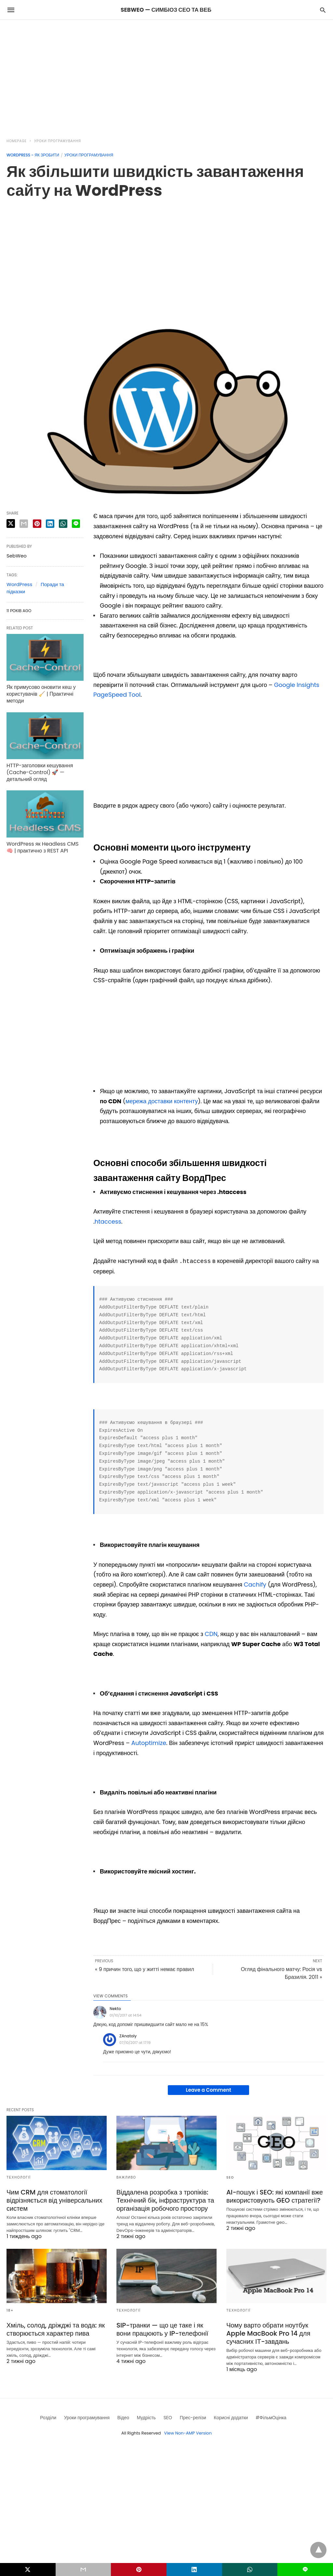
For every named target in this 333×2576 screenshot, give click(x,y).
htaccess (108, 1221)
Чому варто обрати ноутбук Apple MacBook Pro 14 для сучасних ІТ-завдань (268, 2333)
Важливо (126, 2177)
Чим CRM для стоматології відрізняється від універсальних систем (54, 2200)
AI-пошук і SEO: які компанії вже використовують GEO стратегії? (274, 2196)
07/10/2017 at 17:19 (135, 2042)
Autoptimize (148, 1743)
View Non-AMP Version (188, 2433)
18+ (10, 2310)
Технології (19, 2177)
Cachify (255, 1584)
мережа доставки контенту (162, 1101)
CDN (211, 1634)
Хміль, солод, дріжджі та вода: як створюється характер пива (56, 2329)
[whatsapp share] (63, 523)
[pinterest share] (37, 523)
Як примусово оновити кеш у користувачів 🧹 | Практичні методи (41, 693)
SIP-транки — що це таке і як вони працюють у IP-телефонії (162, 2329)
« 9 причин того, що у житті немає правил (144, 1969)
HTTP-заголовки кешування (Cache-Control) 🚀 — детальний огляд (40, 772)
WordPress (19, 584)
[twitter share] (11, 523)
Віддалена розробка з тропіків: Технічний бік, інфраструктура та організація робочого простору (165, 2200)
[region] (166, 75)
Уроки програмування (57, 141)
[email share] (24, 523)
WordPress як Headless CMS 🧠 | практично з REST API (43, 847)
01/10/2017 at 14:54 (125, 2015)
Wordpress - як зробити (33, 155)
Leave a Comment (208, 2089)
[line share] (76, 523)
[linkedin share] (50, 523)
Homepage (17, 141)
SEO (230, 2177)
